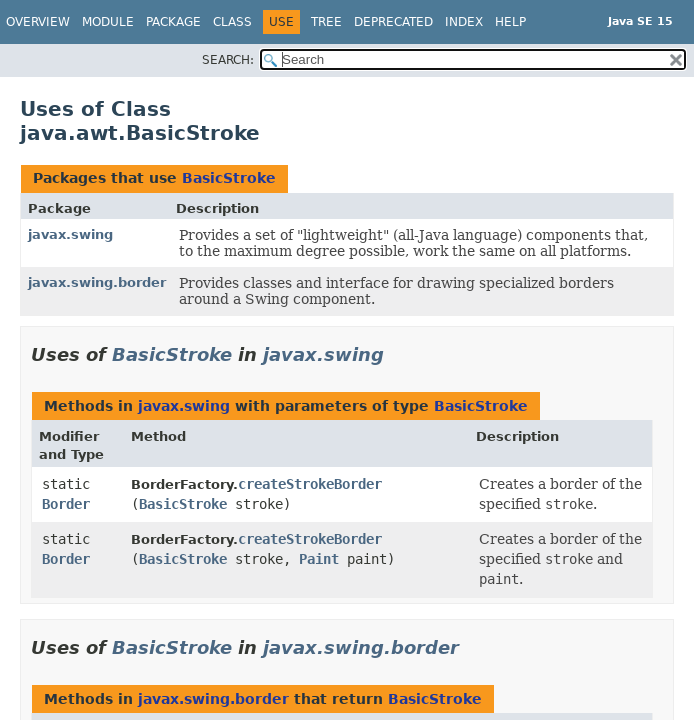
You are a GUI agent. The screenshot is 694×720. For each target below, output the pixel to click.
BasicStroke (229, 178)
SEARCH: (228, 60)
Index (464, 22)
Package (173, 22)
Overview (38, 22)
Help (510, 22)
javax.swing (70, 234)
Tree (326, 22)
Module (108, 22)
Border (66, 504)
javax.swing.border (97, 282)
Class (232, 22)
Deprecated (393, 22)
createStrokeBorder (310, 484)
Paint (319, 559)
